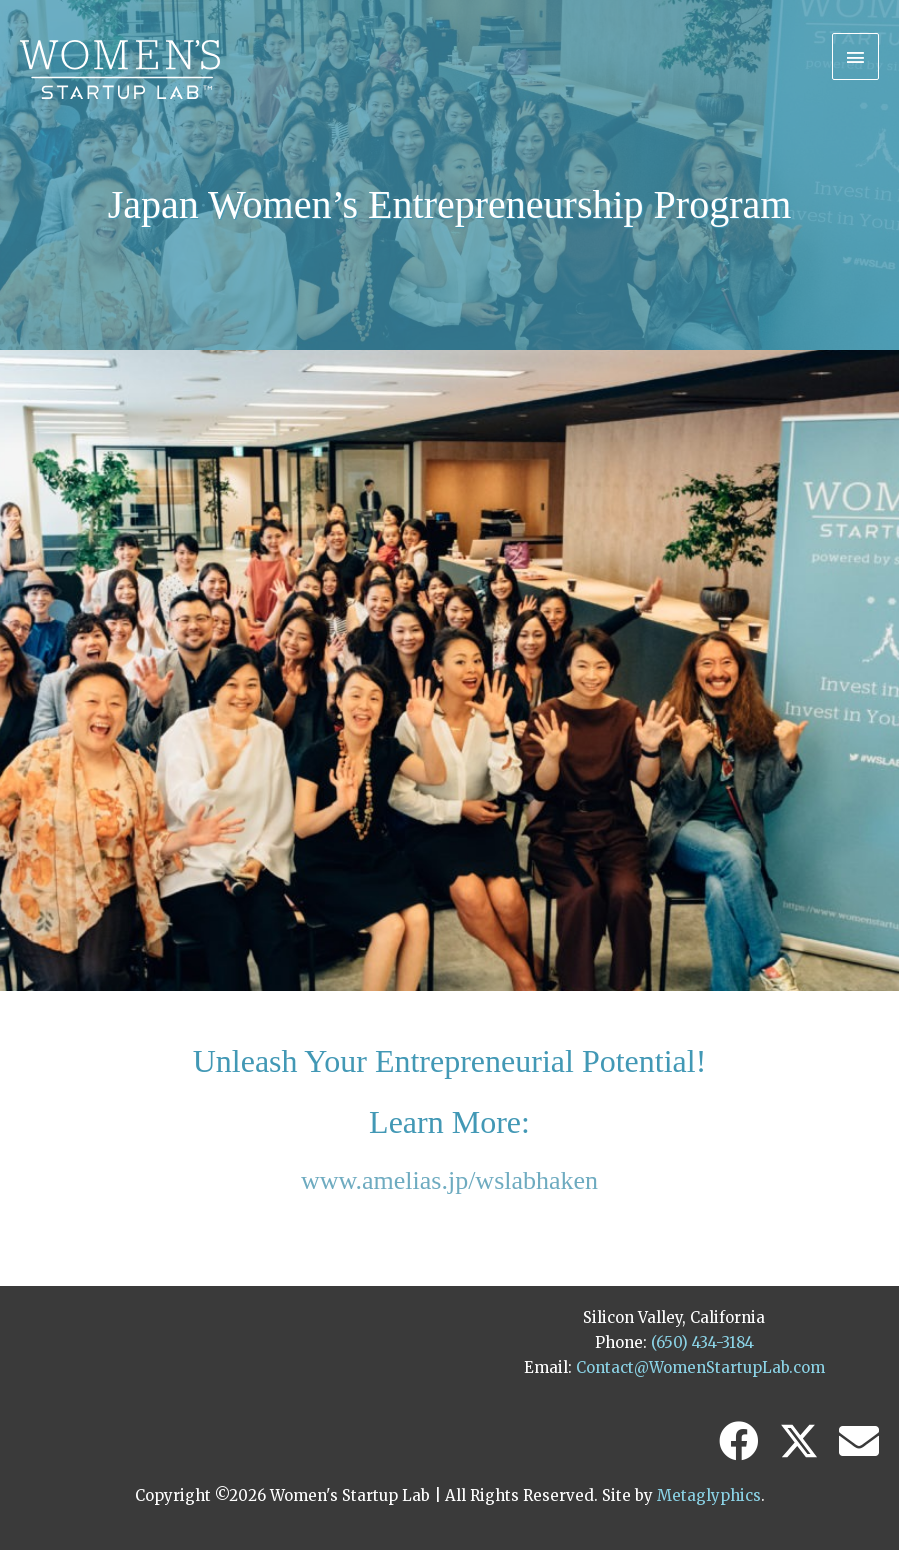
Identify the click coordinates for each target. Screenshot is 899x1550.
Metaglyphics (709, 1495)
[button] (739, 1441)
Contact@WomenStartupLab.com (700, 1367)
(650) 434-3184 (702, 1342)
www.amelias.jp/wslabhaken (449, 1180)
